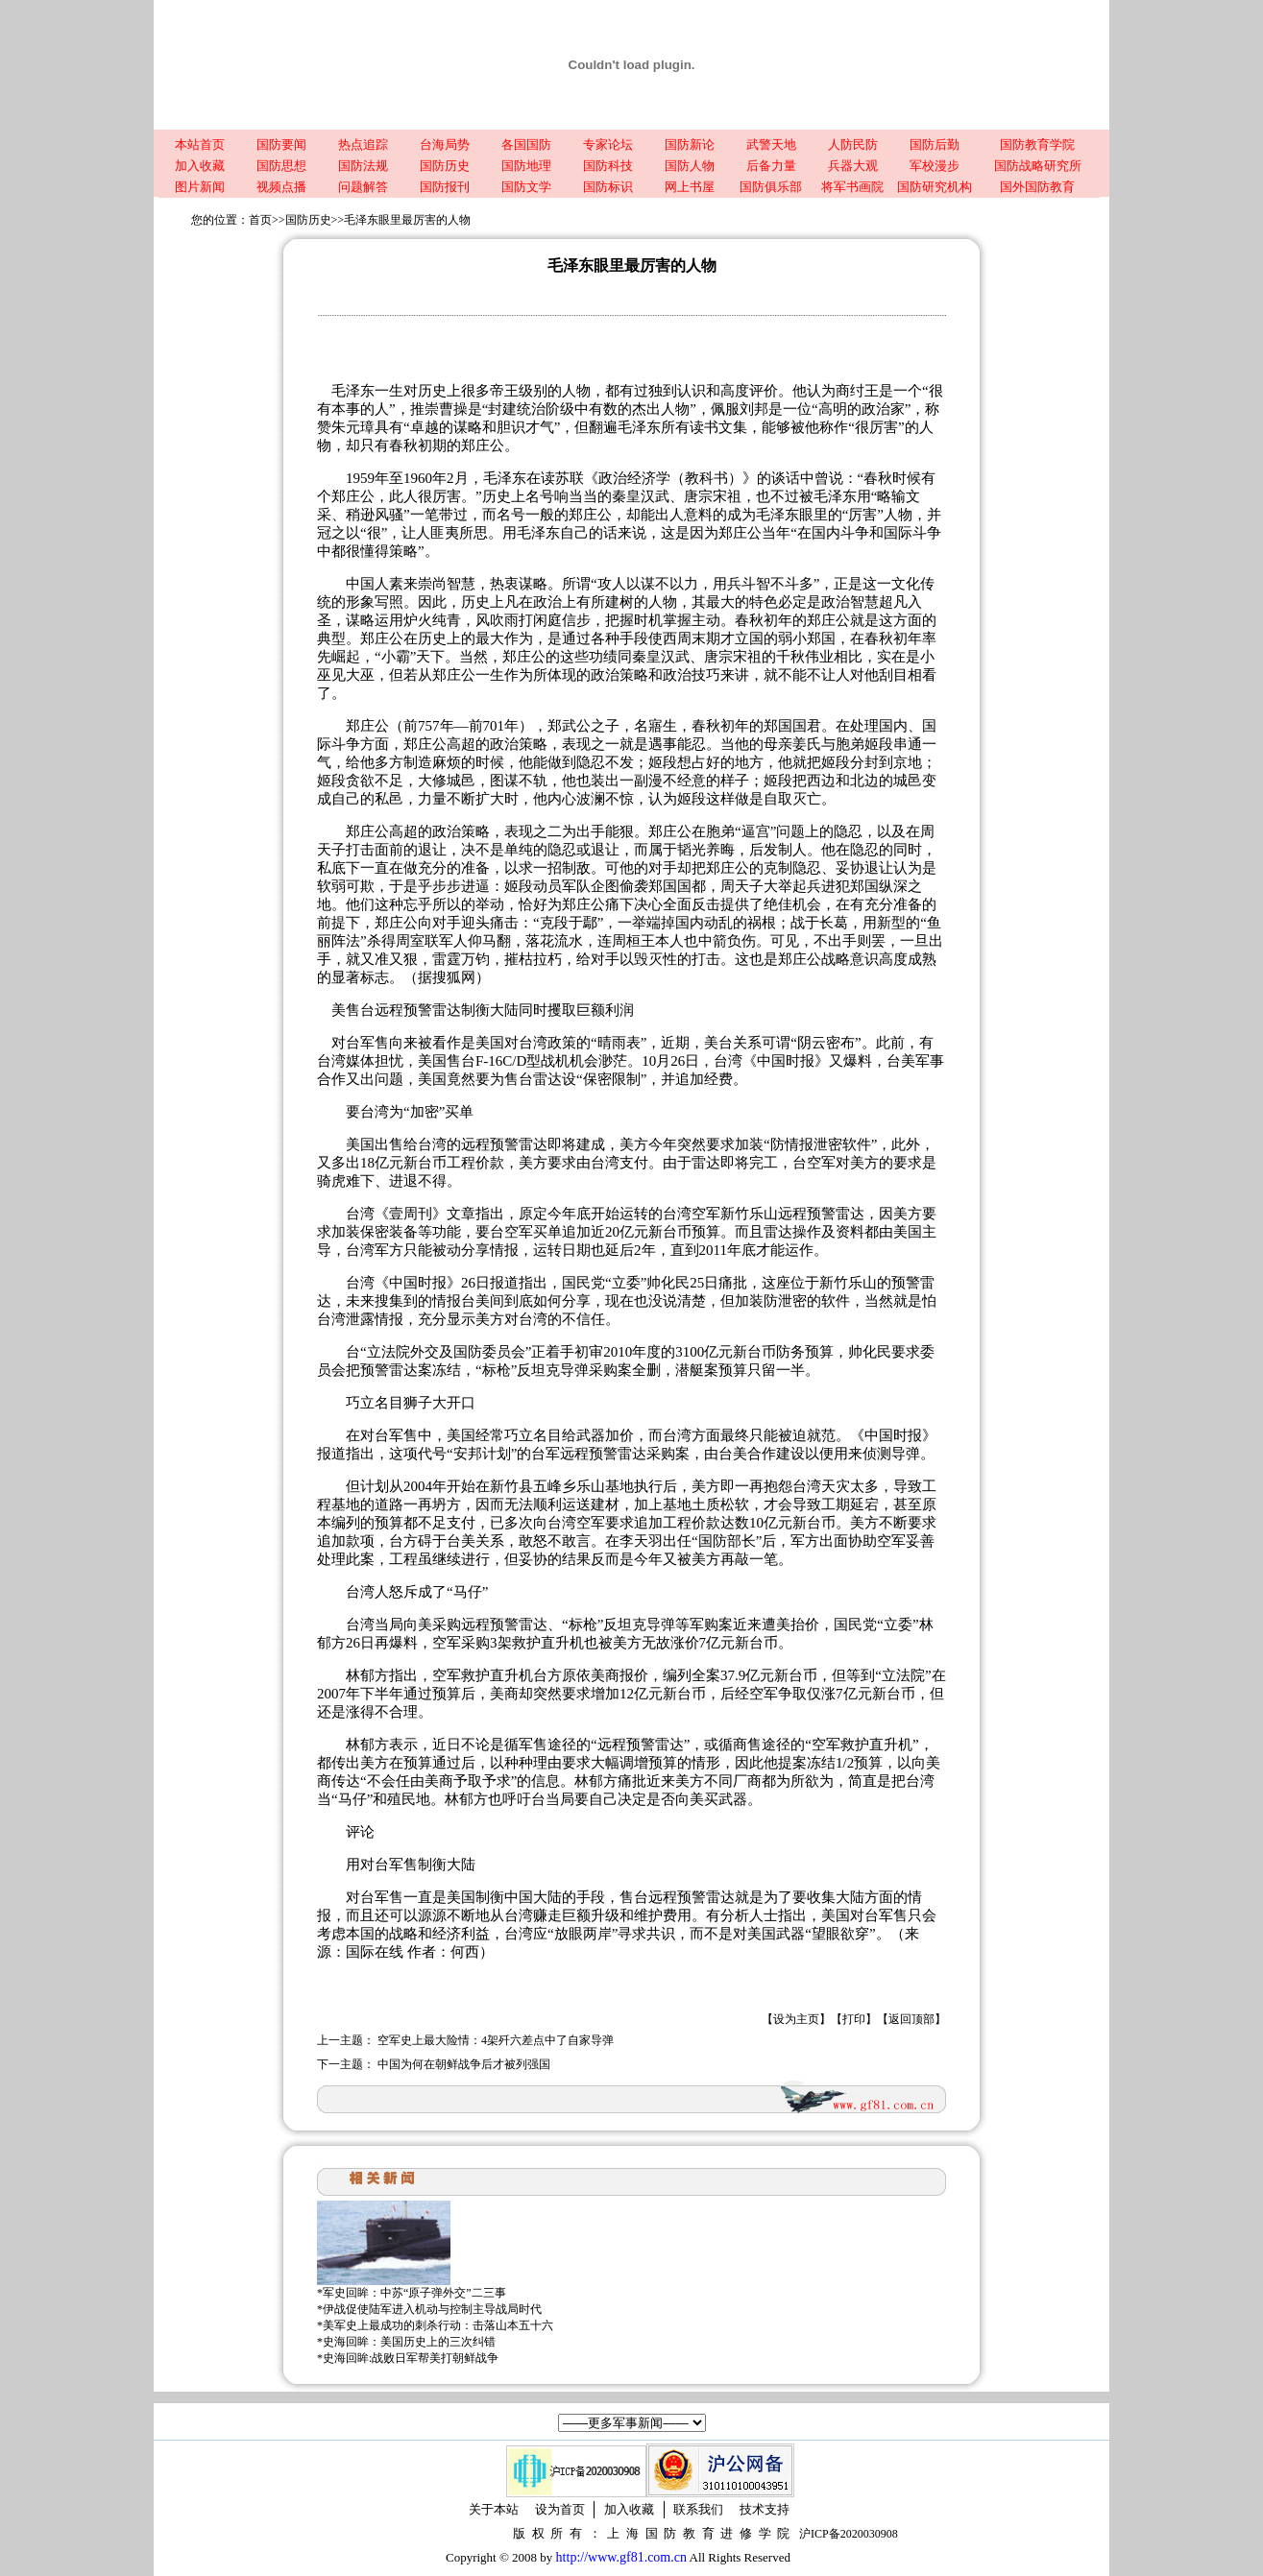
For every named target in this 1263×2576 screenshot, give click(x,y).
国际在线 (374, 1952)
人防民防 (853, 144)
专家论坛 (608, 144)
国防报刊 (445, 187)
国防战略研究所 (1037, 165)
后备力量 (771, 165)
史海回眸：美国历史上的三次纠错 (409, 2341)
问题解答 (363, 187)
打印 (853, 2019)
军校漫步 (934, 165)
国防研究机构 (934, 187)
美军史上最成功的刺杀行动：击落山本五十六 (438, 2325)
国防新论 (690, 144)
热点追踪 (363, 144)
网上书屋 (690, 187)
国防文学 (526, 187)
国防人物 (690, 165)
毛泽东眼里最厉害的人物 (407, 220)
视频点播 (281, 187)
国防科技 (608, 165)
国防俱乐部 (771, 187)
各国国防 (526, 144)
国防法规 (363, 165)
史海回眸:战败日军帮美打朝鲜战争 (410, 2358)
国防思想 (281, 165)
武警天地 (771, 144)
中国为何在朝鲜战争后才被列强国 (463, 2064)
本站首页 (200, 144)
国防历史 (445, 165)
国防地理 (526, 165)
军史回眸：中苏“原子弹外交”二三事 (414, 2292)
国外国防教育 (1037, 187)
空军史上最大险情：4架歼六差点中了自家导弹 (495, 2040)
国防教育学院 (1037, 144)
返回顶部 (911, 2019)
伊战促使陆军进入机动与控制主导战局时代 (432, 2309)
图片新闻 (200, 187)
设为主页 (796, 2019)
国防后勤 (934, 144)
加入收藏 (200, 165)
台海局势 (445, 144)
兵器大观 (853, 165)
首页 (260, 220)
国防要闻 (281, 144)
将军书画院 (852, 187)
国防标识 (608, 187)
